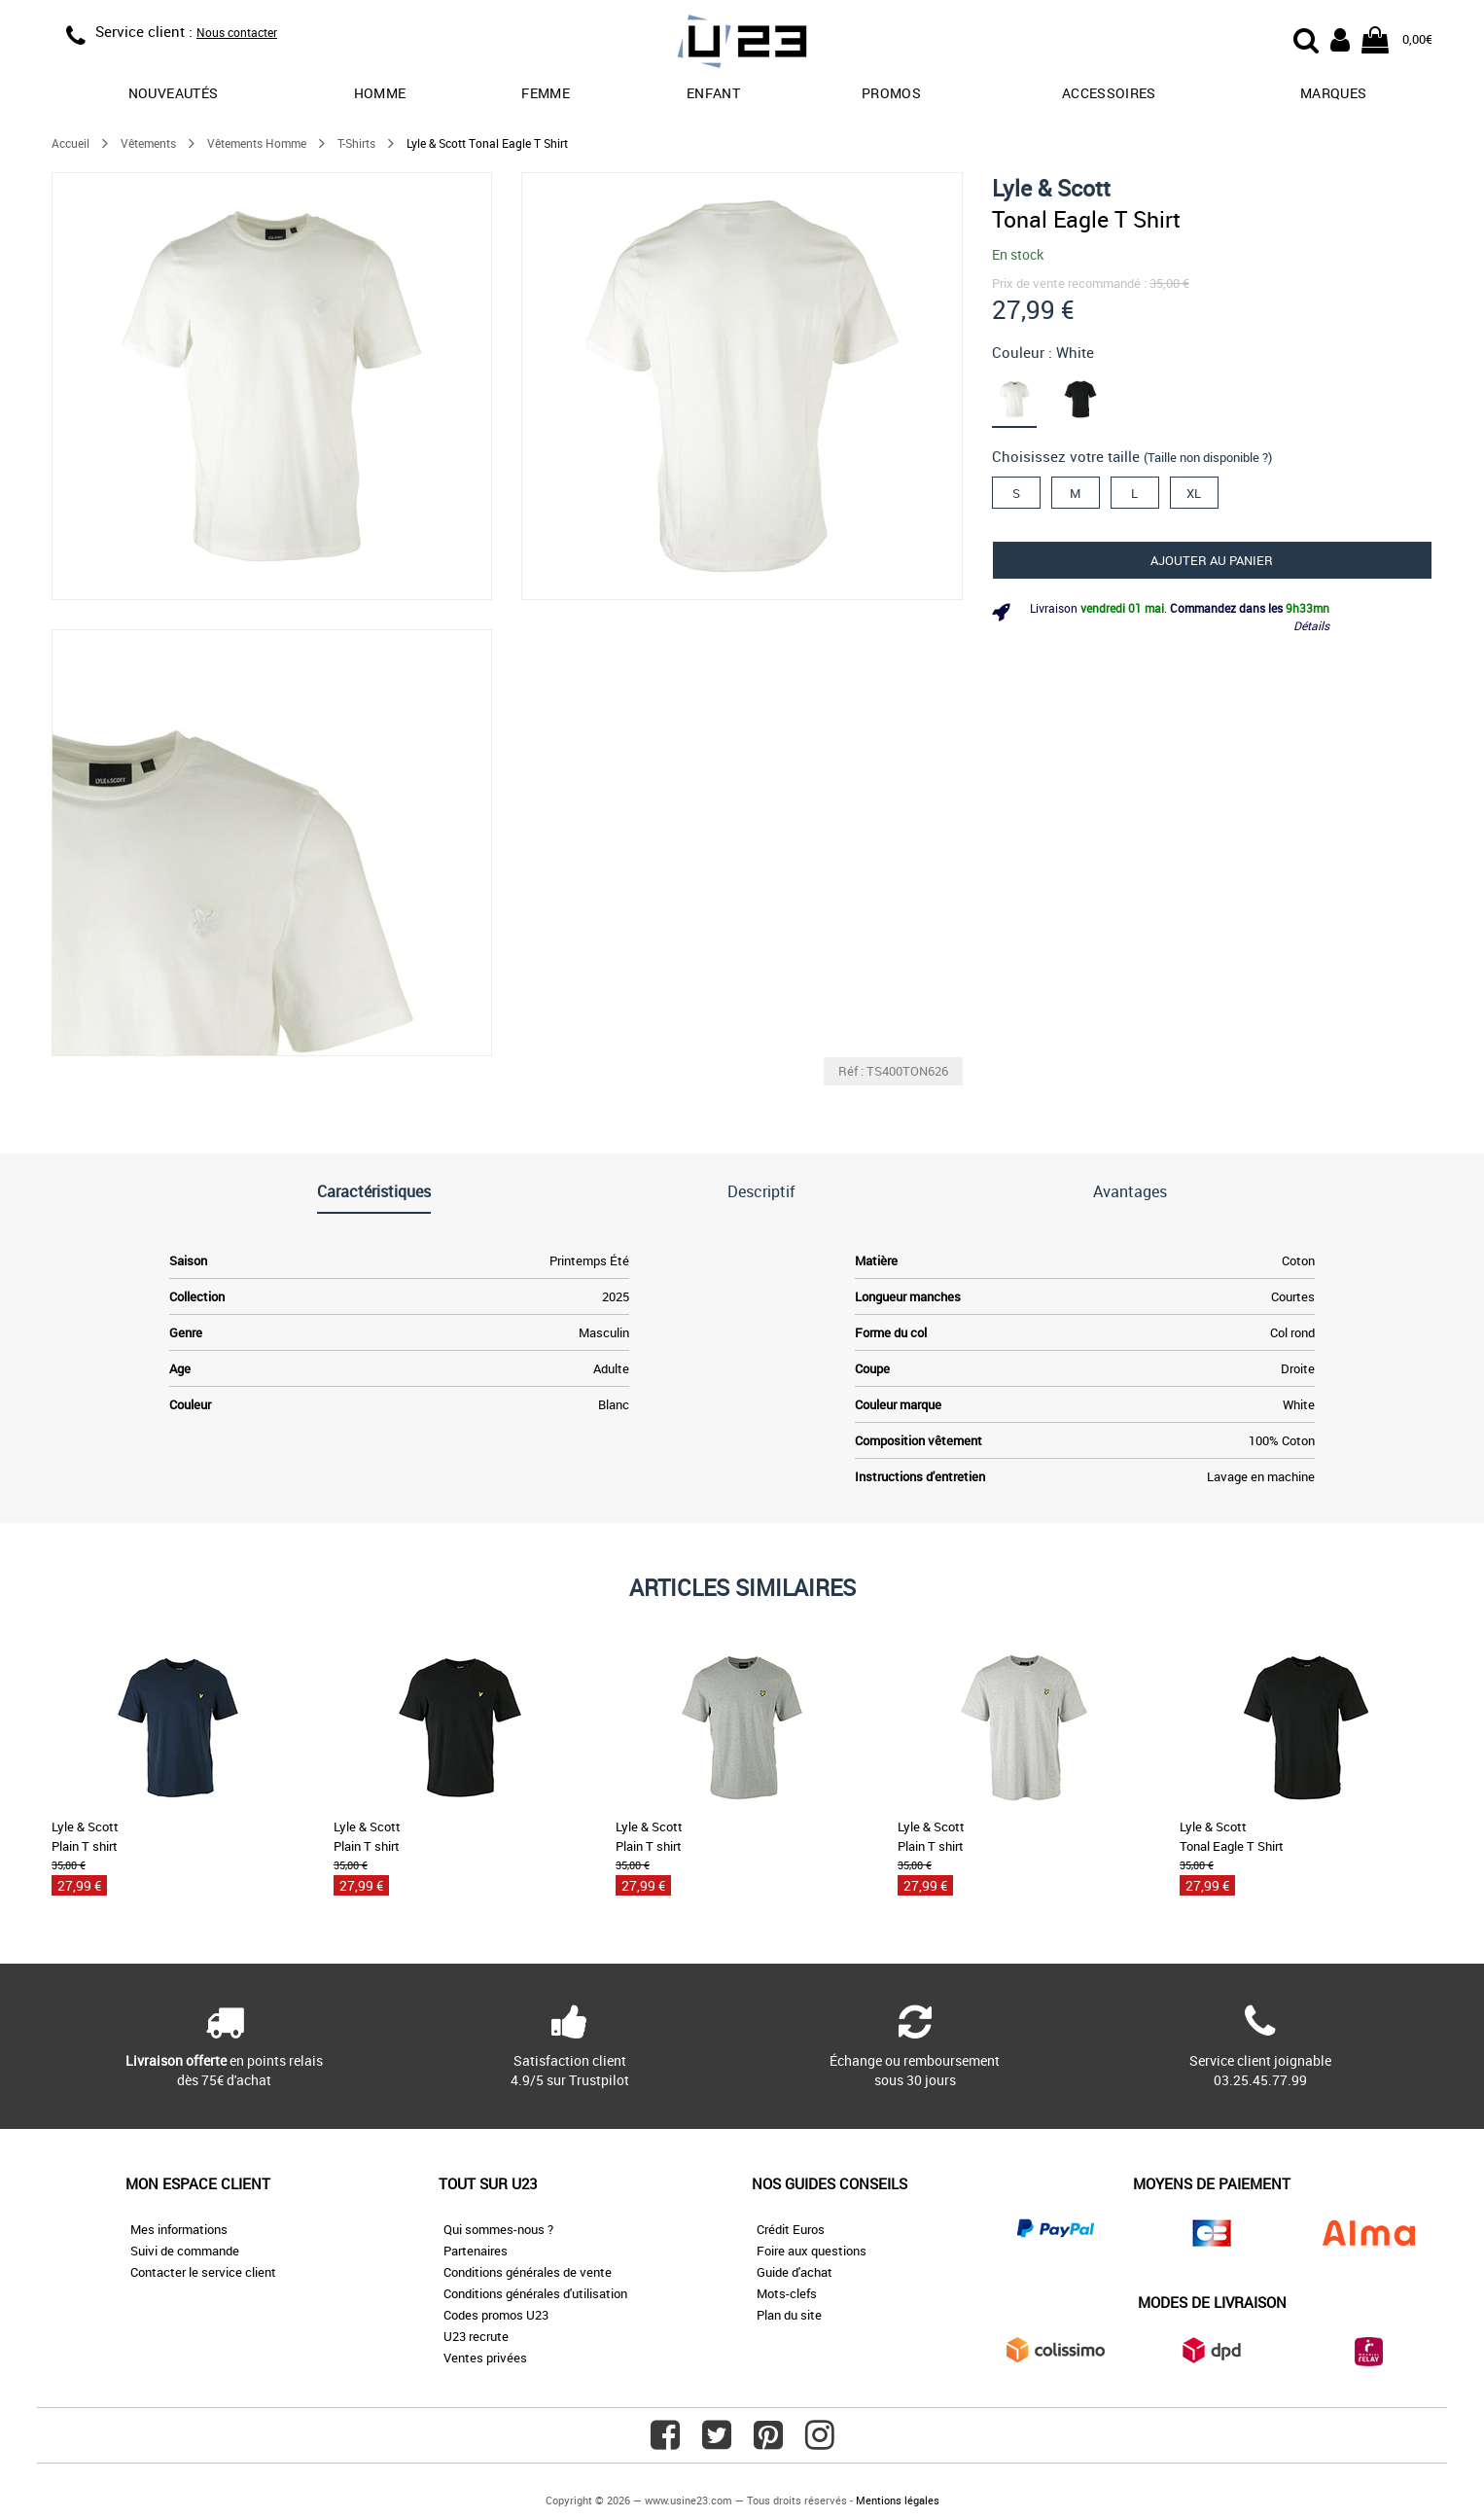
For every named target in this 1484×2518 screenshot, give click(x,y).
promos (891, 93)
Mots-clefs (787, 2293)
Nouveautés (173, 93)
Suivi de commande (184, 2250)
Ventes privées (485, 2357)
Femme (545, 93)
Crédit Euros (791, 2229)
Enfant (713, 93)
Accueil (70, 143)
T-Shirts (356, 143)
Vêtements (148, 143)
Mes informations (179, 2229)
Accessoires (1109, 93)
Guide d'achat (794, 2272)
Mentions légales (897, 2500)
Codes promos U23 (495, 2314)
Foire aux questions (811, 2250)
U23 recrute (476, 2336)
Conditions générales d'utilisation (535, 2293)
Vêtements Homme (256, 143)
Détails (1311, 625)
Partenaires (475, 2250)
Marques (1333, 93)
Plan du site (789, 2314)
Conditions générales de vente (527, 2272)
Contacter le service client (203, 2272)
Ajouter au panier (1211, 560)
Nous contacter (236, 32)
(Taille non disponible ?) (1208, 457)
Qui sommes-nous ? (498, 2229)
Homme (380, 93)
